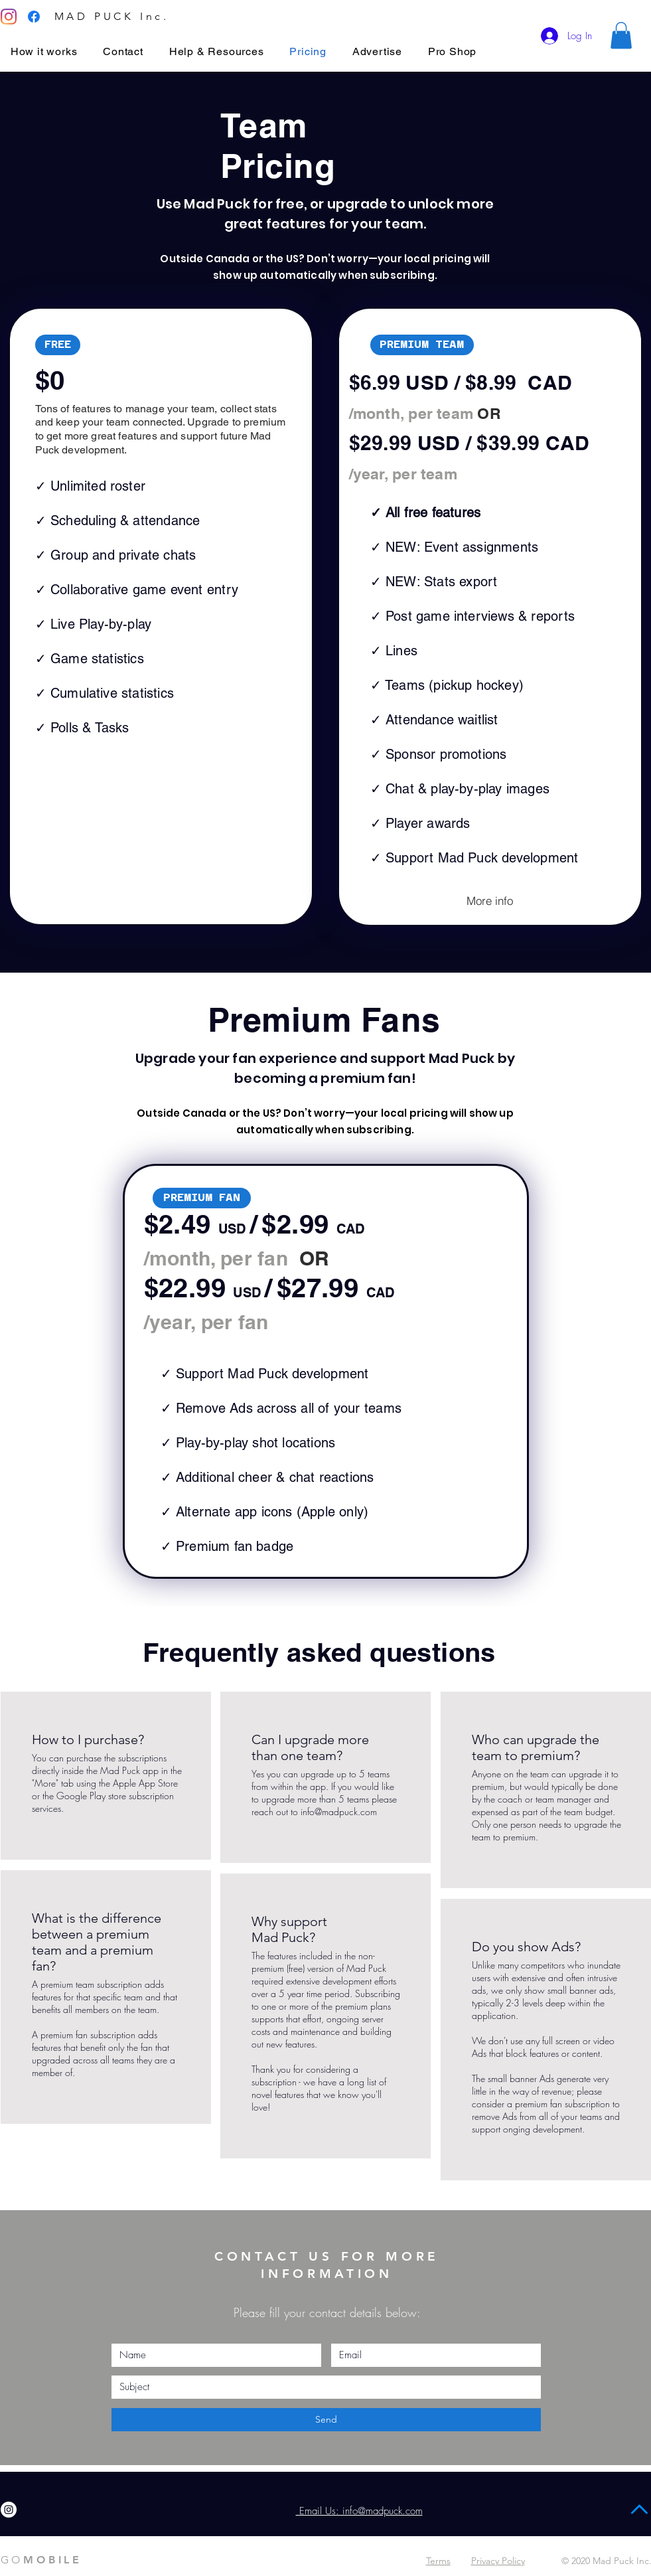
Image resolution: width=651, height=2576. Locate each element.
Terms (438, 2561)
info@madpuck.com (339, 1811)
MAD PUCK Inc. (111, 16)
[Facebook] (34, 17)
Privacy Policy (498, 2561)
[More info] (490, 901)
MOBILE (41, 2559)
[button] (621, 35)
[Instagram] (9, 17)
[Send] (326, 2419)
